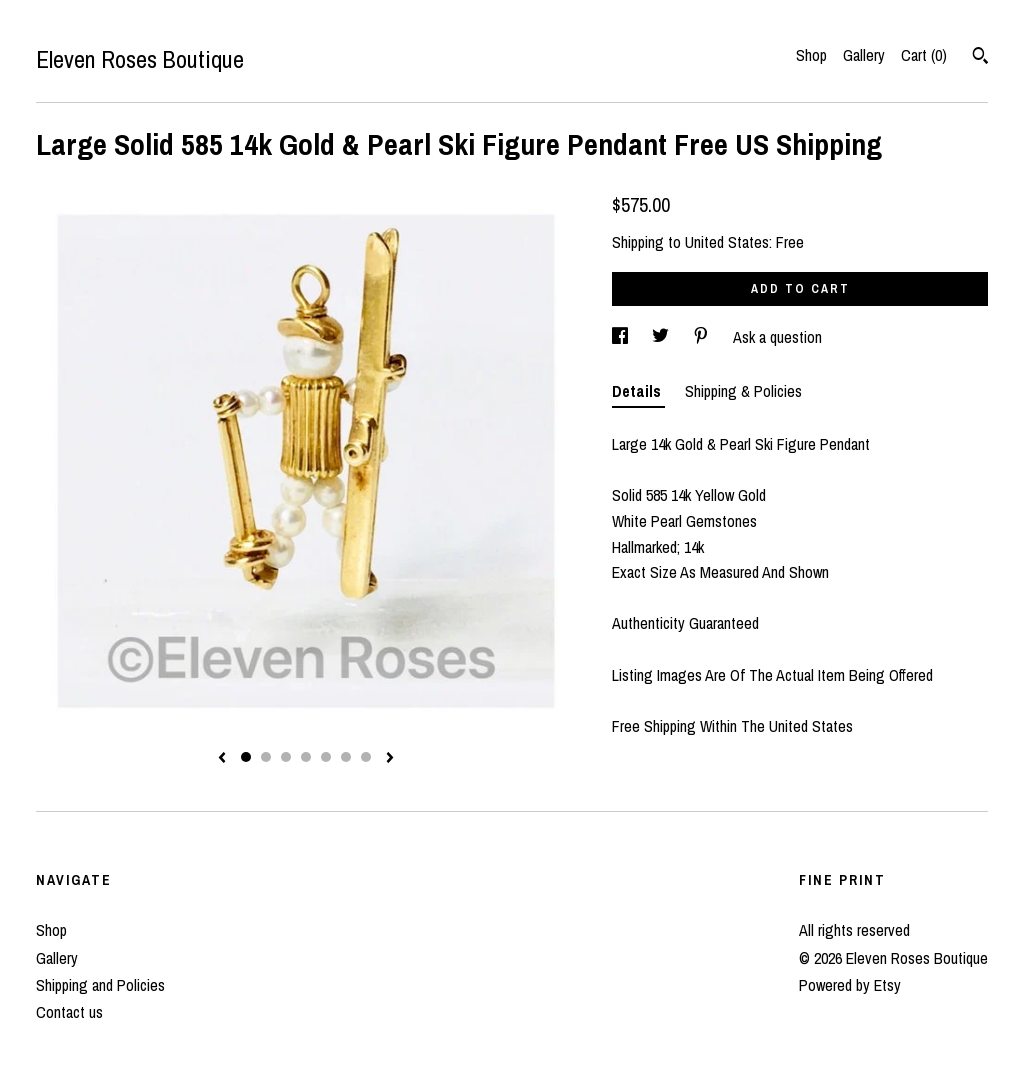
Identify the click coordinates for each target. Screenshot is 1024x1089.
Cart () (924, 55)
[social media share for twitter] (662, 337)
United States (727, 242)
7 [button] (366, 757)
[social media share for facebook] (622, 337)
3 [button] (286, 757)
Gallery (864, 55)
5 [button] (326, 757)
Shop (811, 55)
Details (638, 391)
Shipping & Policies (743, 391)
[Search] (980, 58)
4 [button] (306, 757)
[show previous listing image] (222, 759)
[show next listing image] (390, 759)
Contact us (69, 1012)
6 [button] (346, 757)
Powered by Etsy (850, 985)
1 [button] (246, 757)
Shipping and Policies (100, 985)
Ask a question (777, 337)
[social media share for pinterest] (703, 337)
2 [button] (266, 757)
